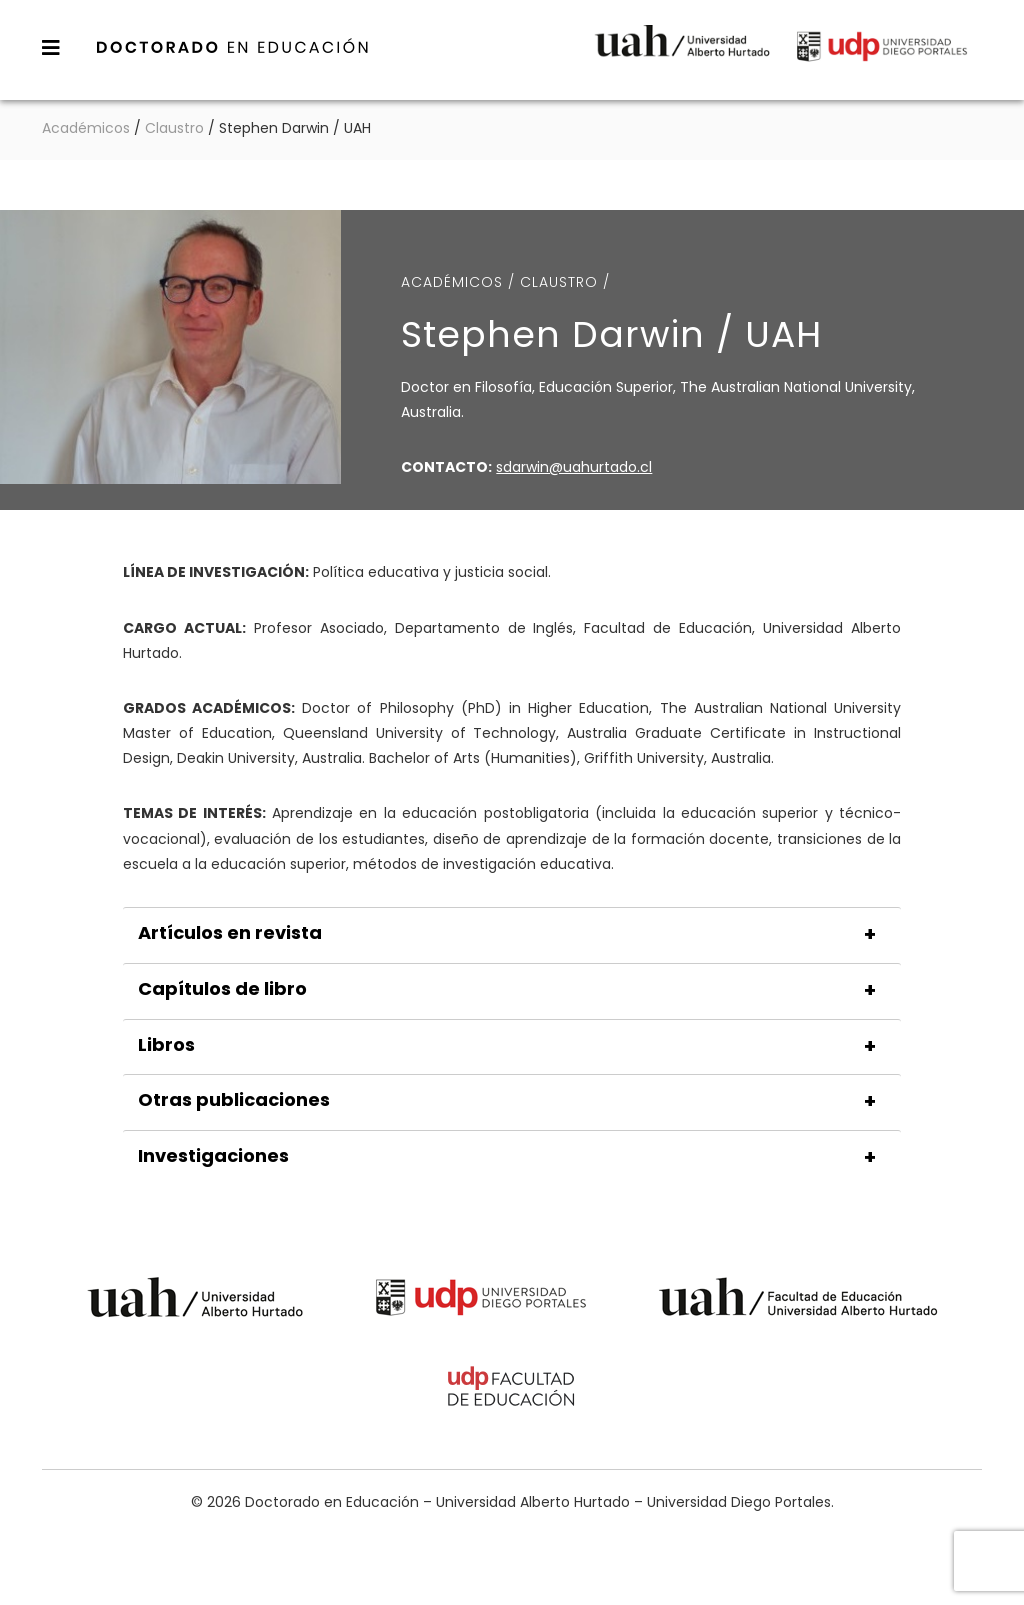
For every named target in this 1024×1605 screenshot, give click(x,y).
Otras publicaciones (234, 1100)
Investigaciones (213, 1156)
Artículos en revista (230, 933)
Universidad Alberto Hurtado (682, 54)
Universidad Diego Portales (882, 54)
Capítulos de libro (222, 989)
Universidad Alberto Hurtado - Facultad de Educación (798, 1300)
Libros (166, 1045)
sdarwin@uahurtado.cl (574, 467)
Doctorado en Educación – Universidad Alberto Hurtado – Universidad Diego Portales (233, 47)
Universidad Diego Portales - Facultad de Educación (512, 1389)
